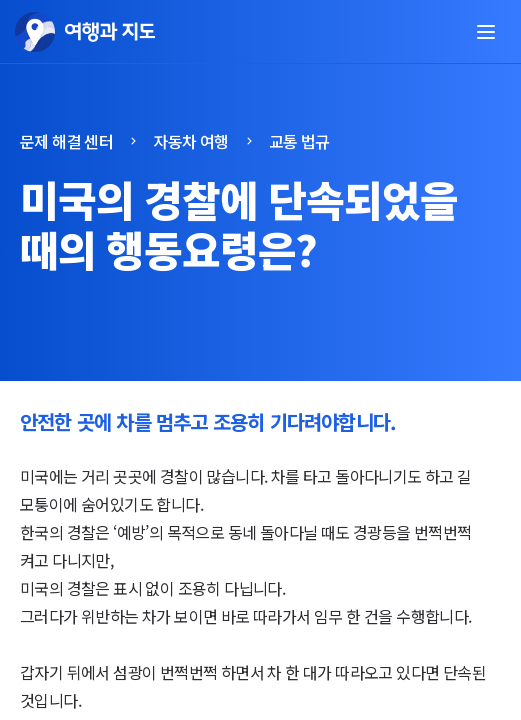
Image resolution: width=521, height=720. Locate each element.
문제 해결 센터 (66, 141)
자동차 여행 (190, 141)
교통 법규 (299, 141)
